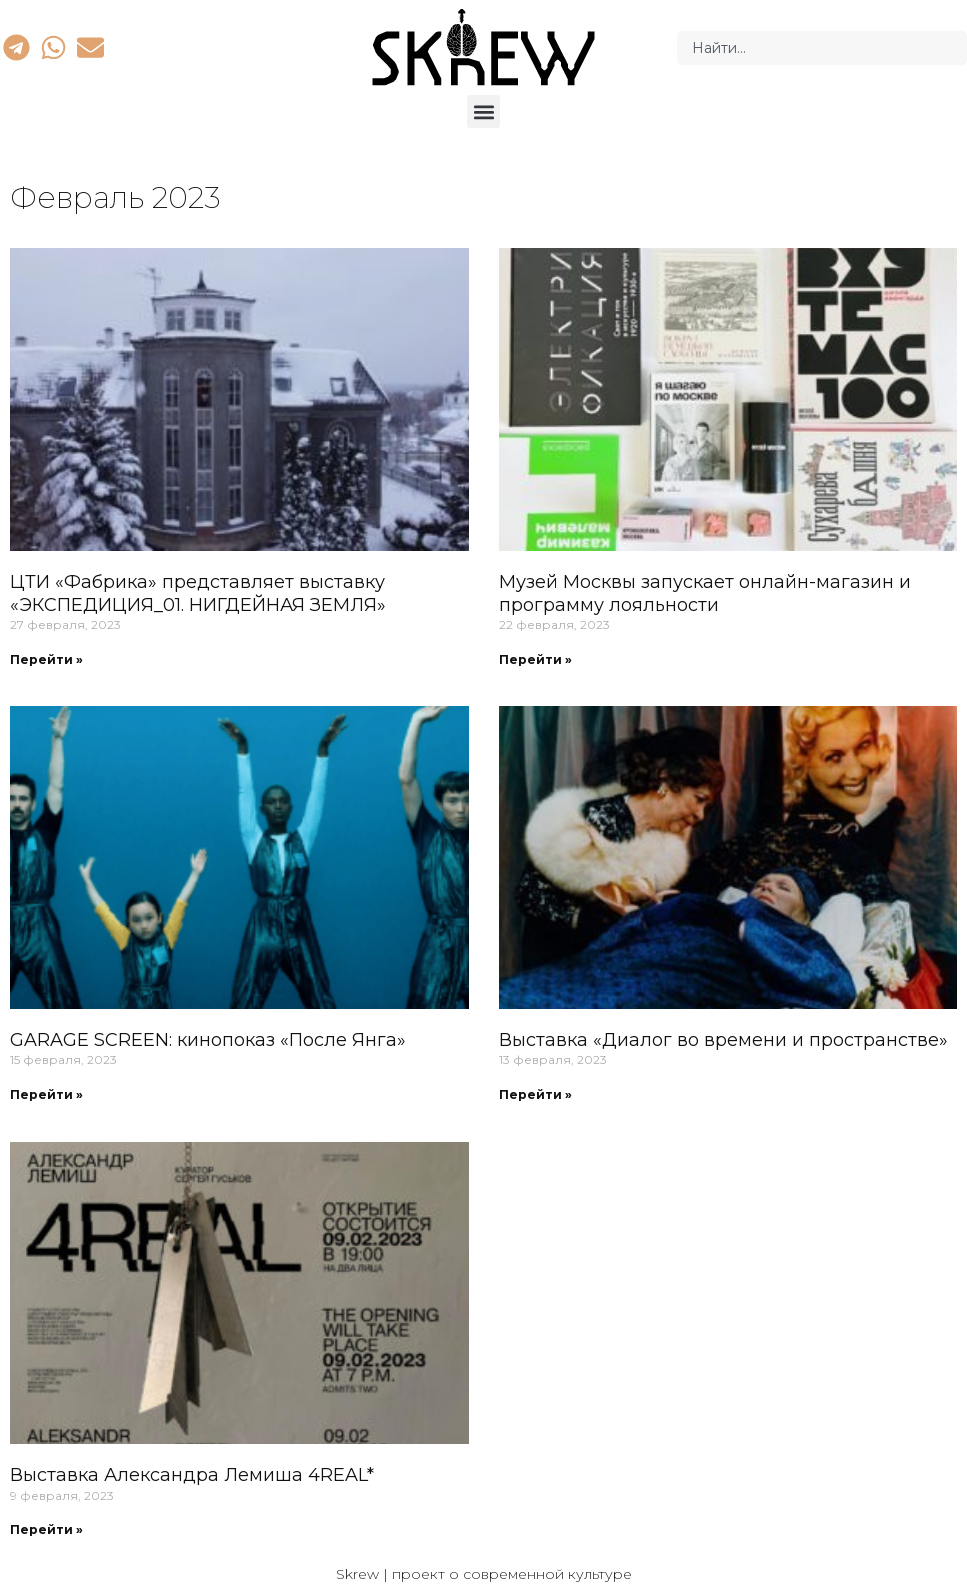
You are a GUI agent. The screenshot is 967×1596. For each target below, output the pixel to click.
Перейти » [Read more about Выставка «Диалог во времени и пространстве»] (535, 1094)
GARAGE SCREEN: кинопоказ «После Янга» (208, 1040)
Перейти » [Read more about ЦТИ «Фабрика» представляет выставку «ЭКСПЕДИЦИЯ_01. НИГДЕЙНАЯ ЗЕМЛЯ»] (46, 659)
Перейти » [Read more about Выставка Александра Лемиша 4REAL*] (46, 1529)
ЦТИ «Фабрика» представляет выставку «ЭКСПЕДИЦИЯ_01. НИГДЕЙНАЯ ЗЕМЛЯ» (198, 593)
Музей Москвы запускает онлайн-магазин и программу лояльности (705, 593)
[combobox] (822, 48)
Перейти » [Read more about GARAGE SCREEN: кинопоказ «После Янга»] (46, 1094)
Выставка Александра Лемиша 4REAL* (192, 1475)
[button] (483, 111)
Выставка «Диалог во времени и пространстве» (723, 1040)
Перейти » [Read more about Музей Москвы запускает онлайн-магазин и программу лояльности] (535, 659)
